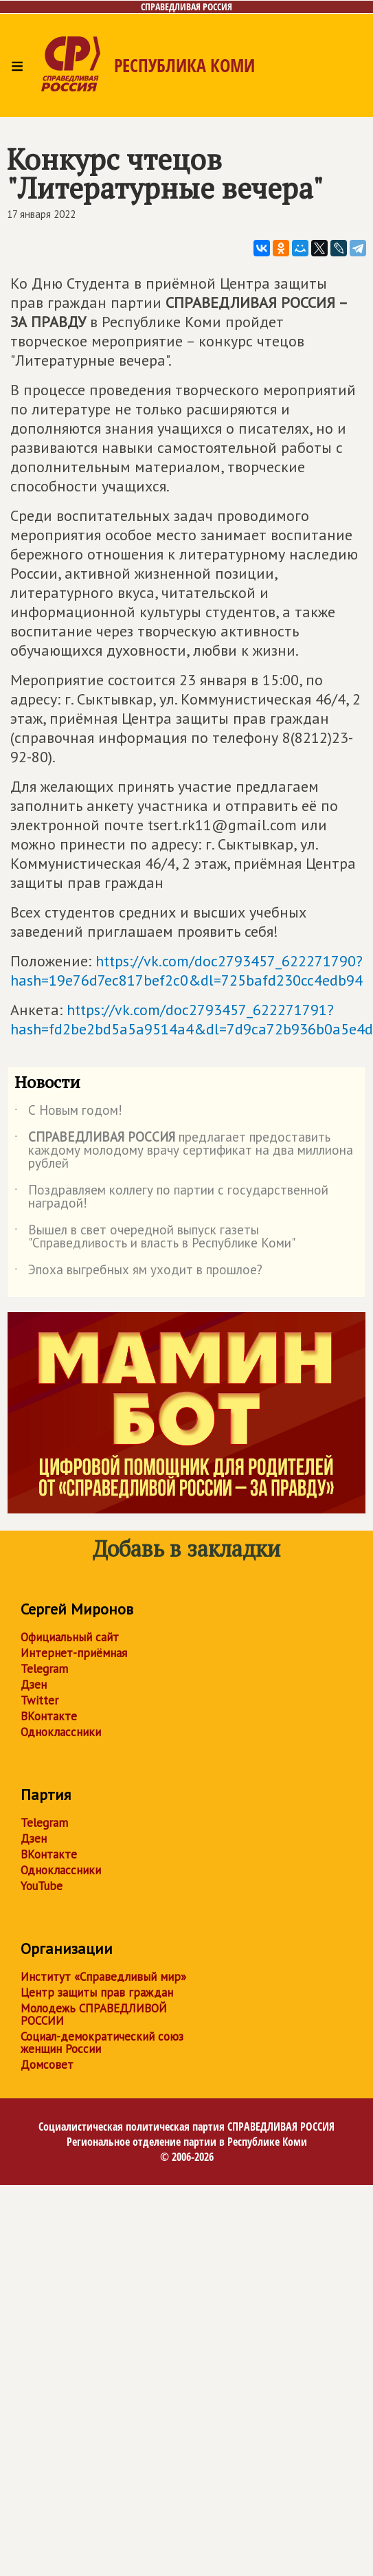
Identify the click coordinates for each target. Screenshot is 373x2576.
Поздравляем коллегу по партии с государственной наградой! (171, 1197)
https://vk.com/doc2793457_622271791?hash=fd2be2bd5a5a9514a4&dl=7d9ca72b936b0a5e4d (191, 1019)
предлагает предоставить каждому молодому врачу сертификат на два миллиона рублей (183, 1151)
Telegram (44, 1669)
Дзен (34, 1684)
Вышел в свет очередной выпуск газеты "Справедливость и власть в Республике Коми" (154, 1237)
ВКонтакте (49, 1716)
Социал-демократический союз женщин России (102, 2042)
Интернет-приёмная (74, 1653)
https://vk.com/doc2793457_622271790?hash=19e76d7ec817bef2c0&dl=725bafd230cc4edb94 (186, 970)
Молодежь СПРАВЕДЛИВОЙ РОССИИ (94, 2014)
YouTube (42, 1886)
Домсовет (47, 2064)
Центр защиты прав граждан (97, 1992)
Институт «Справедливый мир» (103, 1976)
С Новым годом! (68, 1113)
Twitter (39, 1700)
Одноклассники (61, 1732)
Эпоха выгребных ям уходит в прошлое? (138, 1272)
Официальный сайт (70, 1637)
